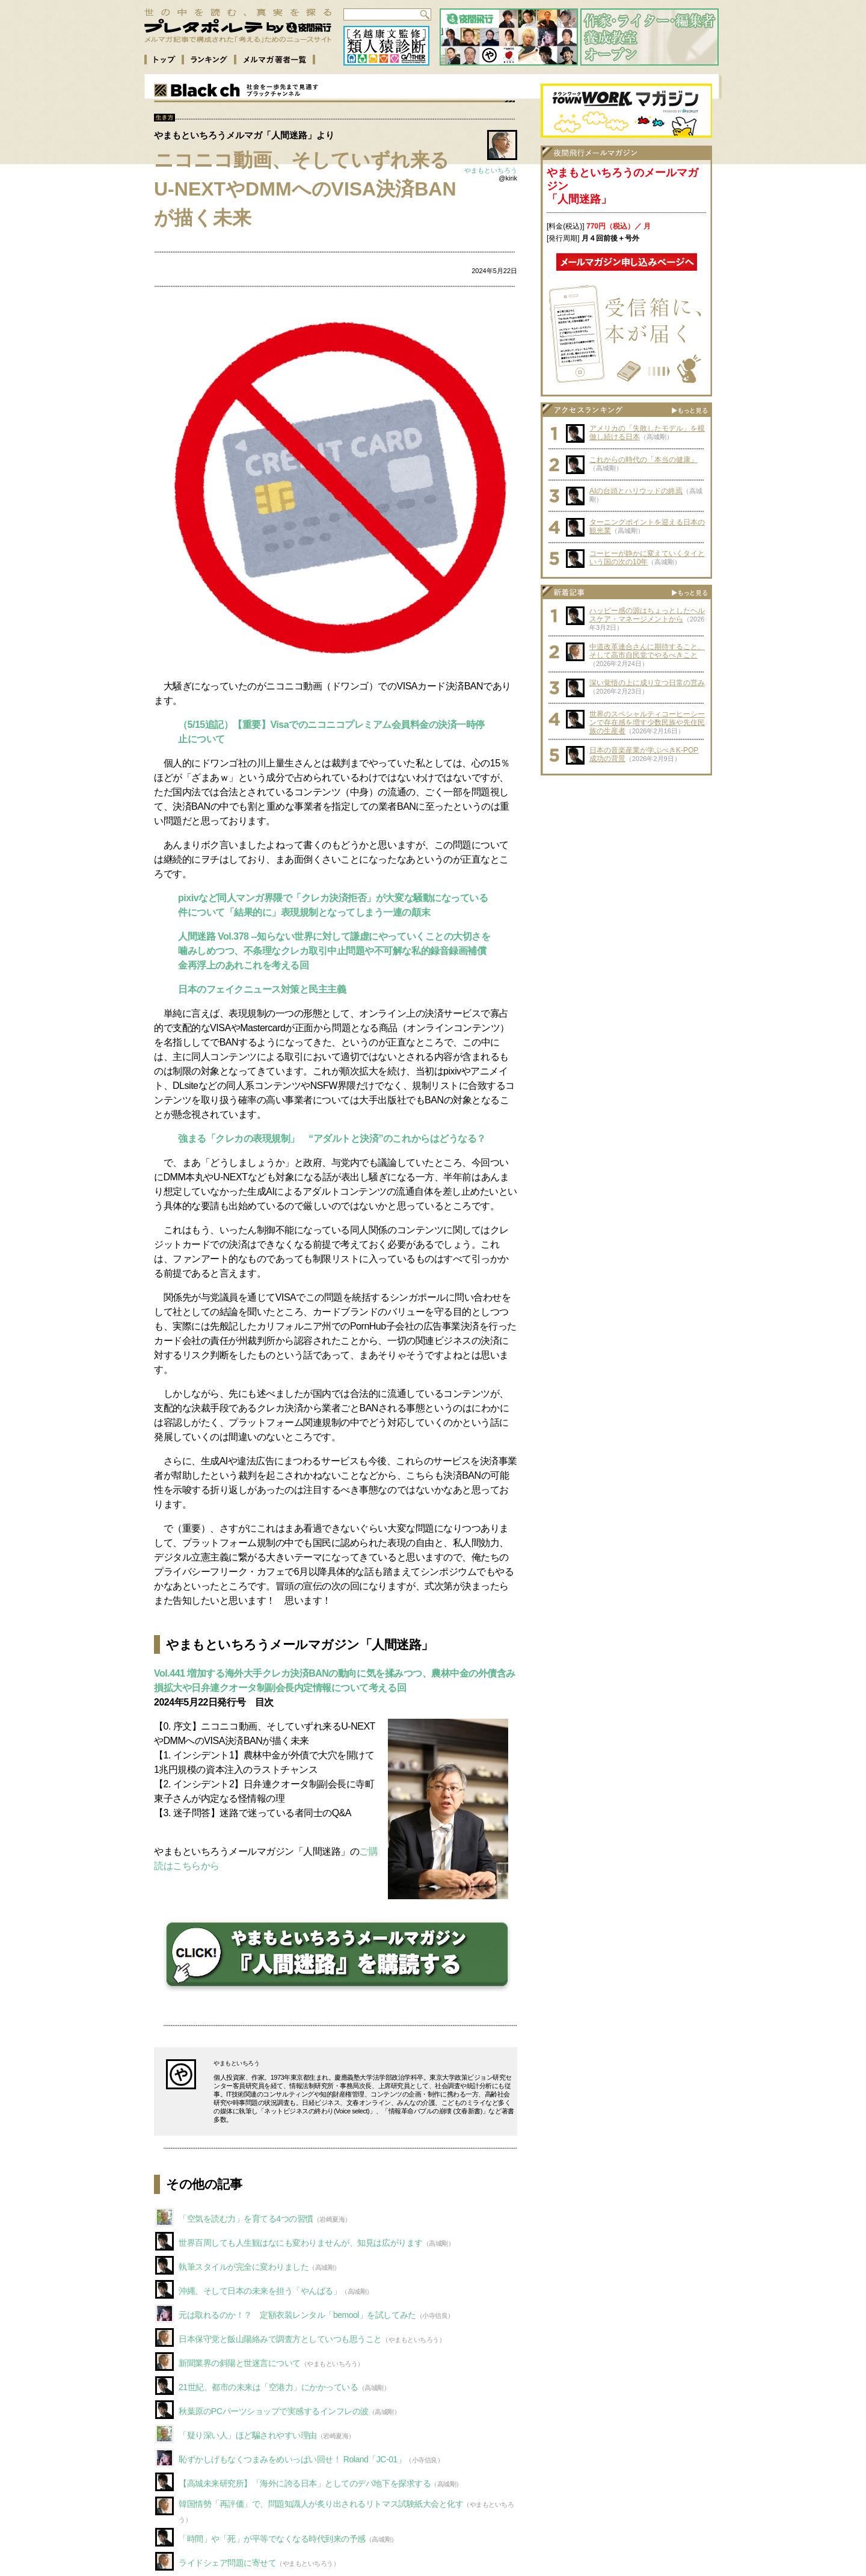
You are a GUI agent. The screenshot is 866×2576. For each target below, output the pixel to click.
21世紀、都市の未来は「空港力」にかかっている (268, 2387)
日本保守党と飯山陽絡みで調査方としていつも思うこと (280, 2339)
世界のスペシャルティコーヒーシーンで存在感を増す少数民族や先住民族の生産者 (647, 722)
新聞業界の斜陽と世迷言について (240, 2363)
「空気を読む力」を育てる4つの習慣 (246, 2218)
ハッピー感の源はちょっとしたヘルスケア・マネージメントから (647, 614)
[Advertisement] (626, 856)
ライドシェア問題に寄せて (227, 2563)
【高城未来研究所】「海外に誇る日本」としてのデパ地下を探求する (305, 2483)
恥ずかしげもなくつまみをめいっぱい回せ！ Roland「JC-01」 (292, 2459)
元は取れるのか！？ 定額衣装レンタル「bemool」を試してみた (297, 2315)
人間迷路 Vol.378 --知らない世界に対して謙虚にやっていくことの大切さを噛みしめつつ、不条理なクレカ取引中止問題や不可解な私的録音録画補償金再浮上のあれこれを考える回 (334, 950)
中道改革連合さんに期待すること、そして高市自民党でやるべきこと (647, 650)
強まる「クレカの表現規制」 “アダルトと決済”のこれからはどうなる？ (332, 1138)
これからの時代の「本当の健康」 (643, 459)
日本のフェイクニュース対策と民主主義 (262, 989)
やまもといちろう (490, 170)
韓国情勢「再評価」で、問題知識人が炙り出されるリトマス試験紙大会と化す (321, 2504)
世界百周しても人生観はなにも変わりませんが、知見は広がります (301, 2243)
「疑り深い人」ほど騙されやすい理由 (248, 2435)
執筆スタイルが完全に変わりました (244, 2267)
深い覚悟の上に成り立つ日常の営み (647, 683)
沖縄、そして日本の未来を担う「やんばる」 (260, 2291)
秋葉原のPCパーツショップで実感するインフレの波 (274, 2411)
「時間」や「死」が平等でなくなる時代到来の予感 (272, 2539)
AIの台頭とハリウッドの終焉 (636, 491)
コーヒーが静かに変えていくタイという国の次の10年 (647, 557)
